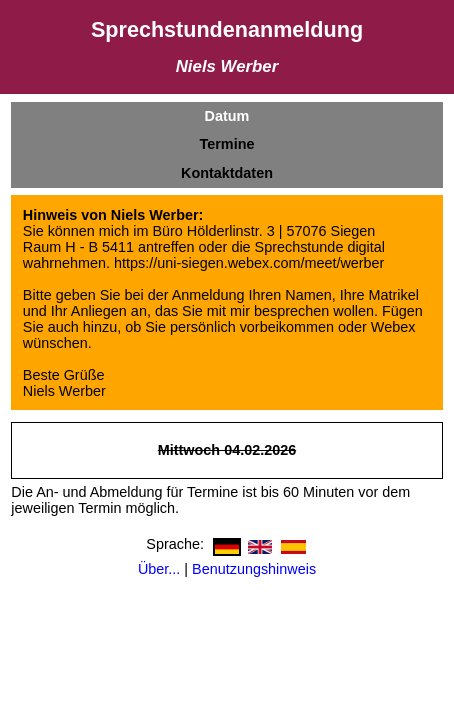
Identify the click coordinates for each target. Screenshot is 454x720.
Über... (159, 569)
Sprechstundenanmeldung (227, 29)
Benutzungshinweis (254, 569)
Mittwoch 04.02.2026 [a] (226, 450)
